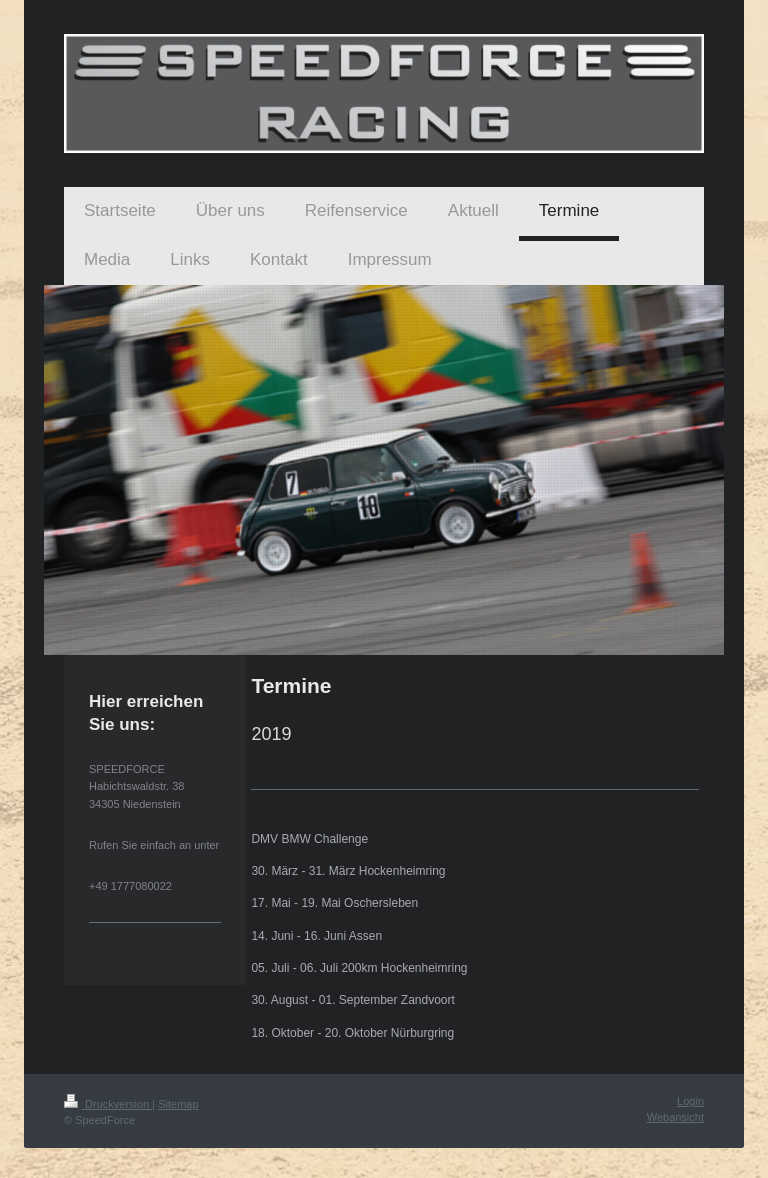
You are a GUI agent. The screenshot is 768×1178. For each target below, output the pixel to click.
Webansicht (675, 1117)
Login (690, 1101)
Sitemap (178, 1104)
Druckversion (108, 1104)
